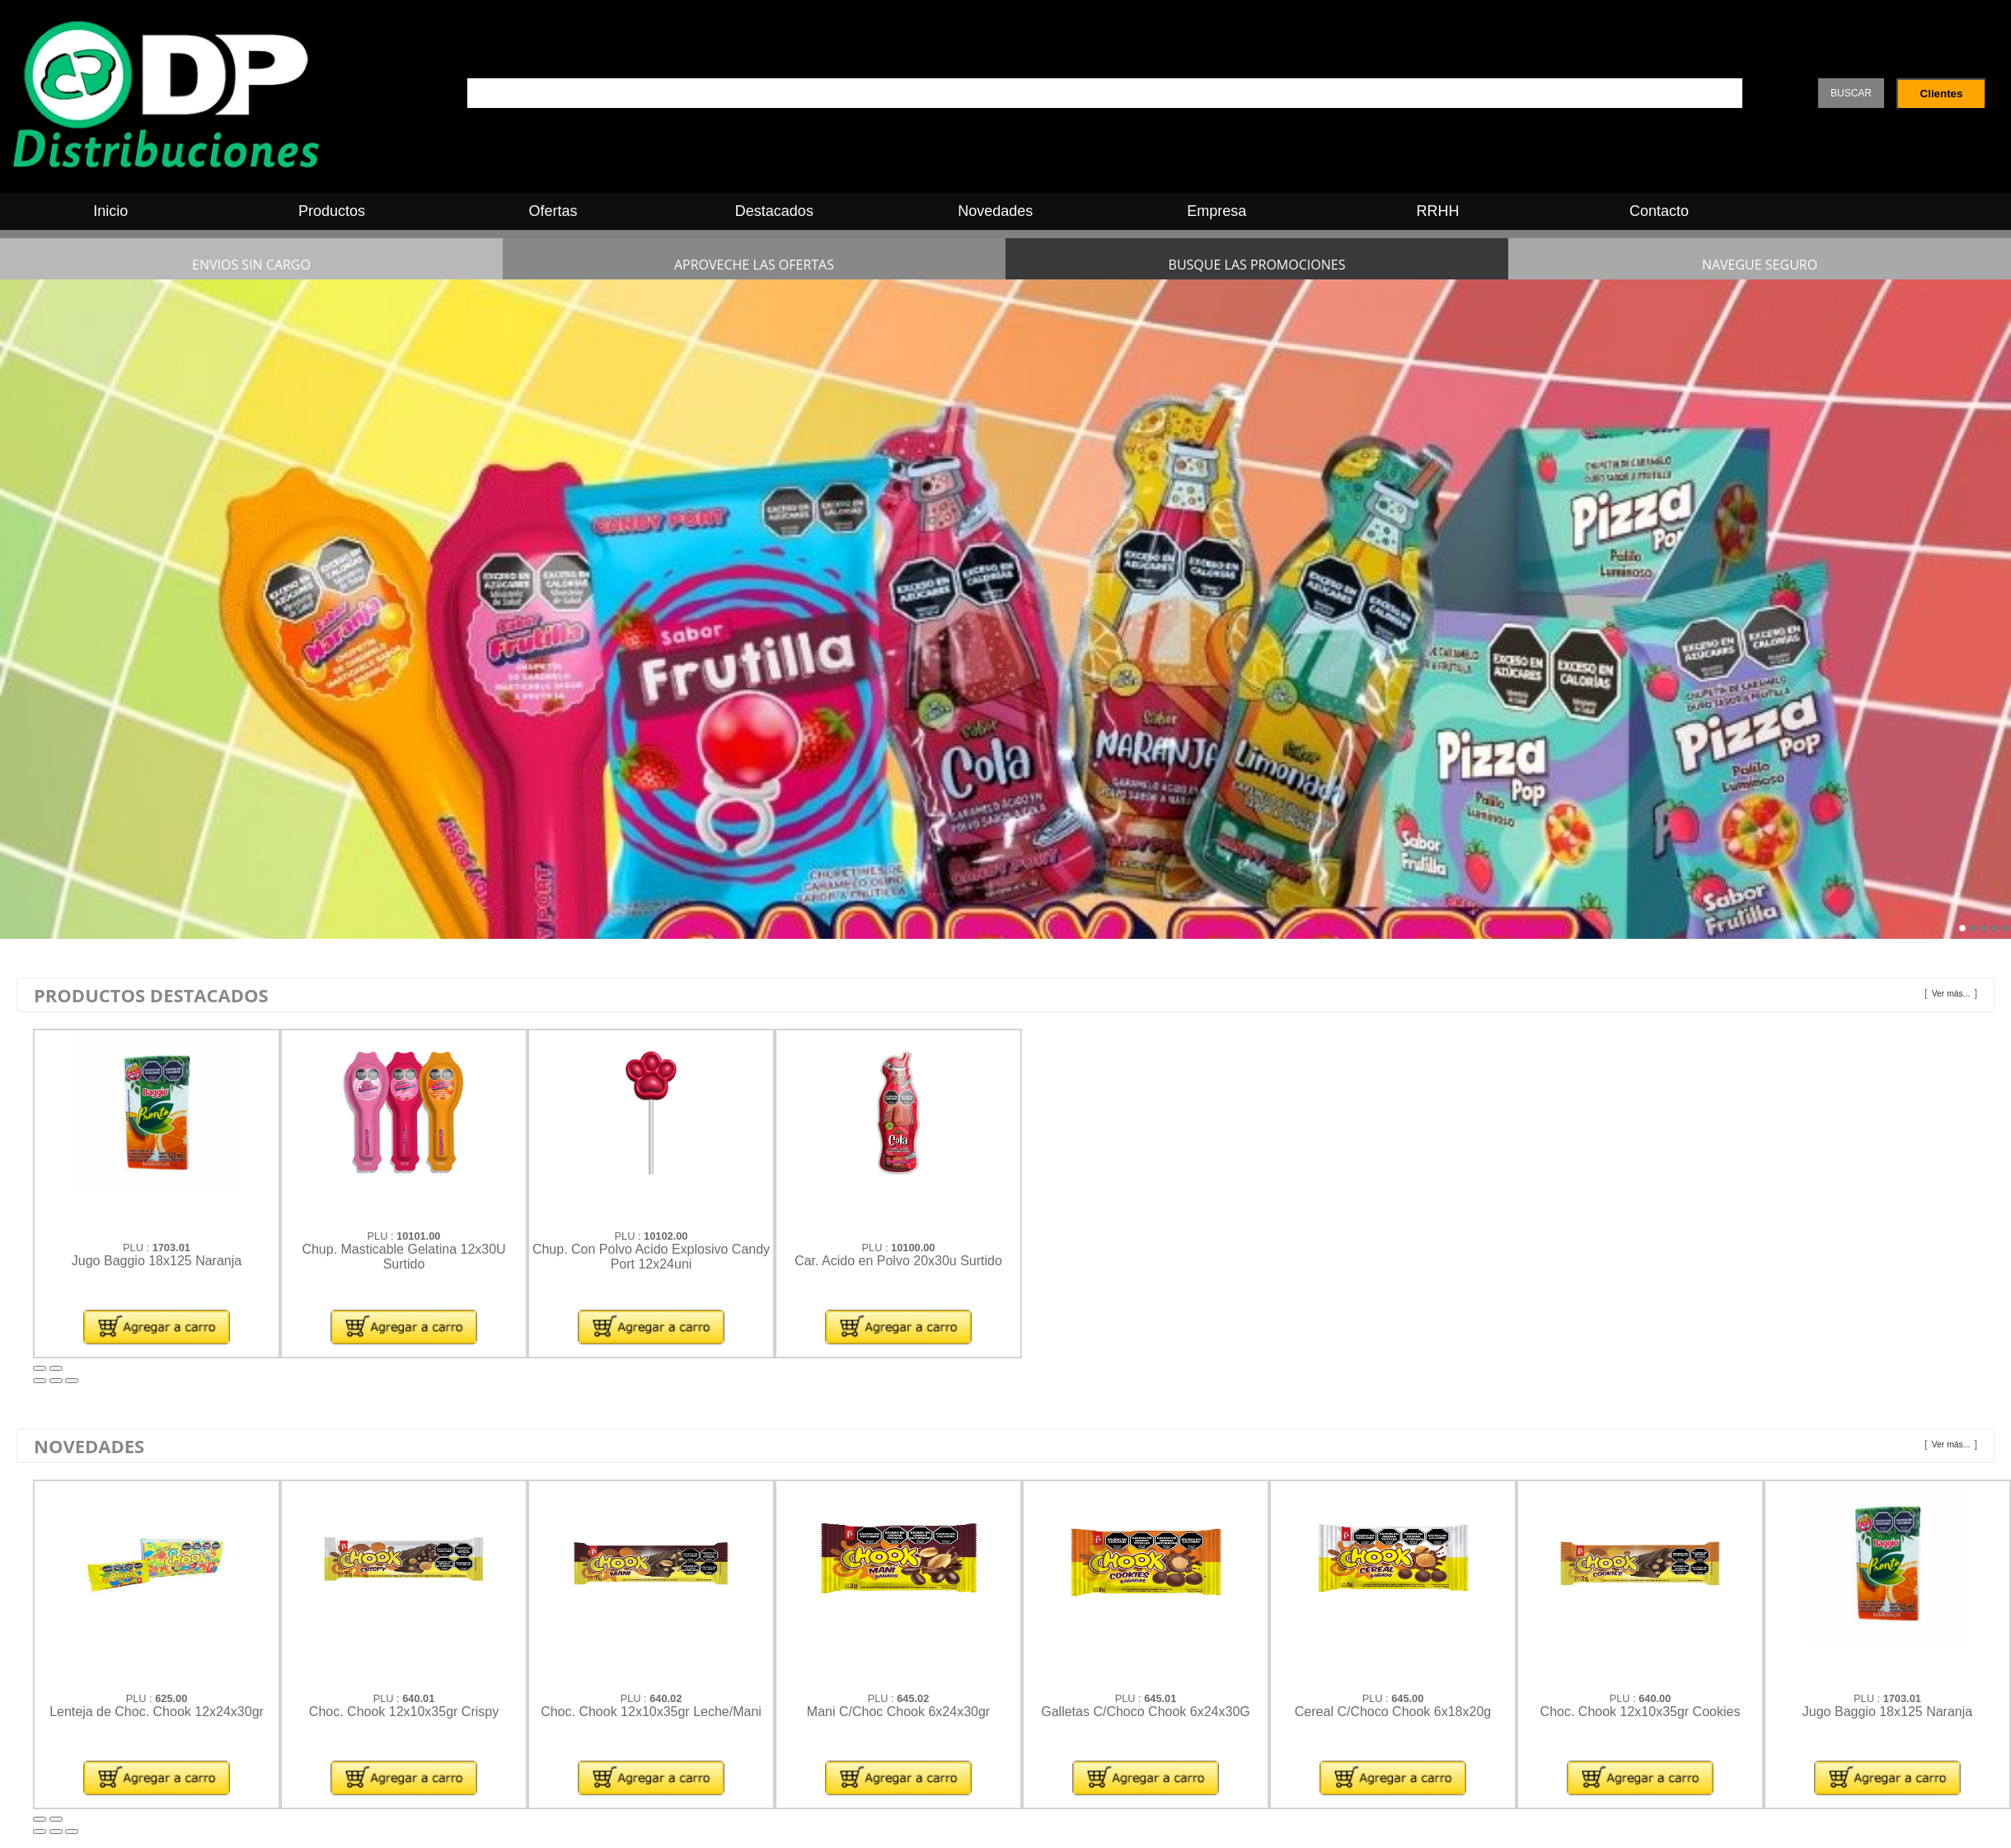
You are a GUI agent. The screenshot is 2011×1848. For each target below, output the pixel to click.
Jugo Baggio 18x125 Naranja (156, 1261)
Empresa (1216, 211)
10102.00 (665, 1236)
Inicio (110, 211)
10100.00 (913, 1247)
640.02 (665, 1698)
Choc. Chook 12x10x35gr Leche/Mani (651, 1712)
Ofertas (552, 211)
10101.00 (418, 1236)
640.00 (1654, 1698)
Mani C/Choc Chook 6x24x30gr (898, 1712)
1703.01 (171, 1247)
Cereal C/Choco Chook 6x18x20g (1393, 1712)
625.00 (171, 1698)
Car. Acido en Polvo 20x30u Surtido (898, 1261)
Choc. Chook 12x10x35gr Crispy (404, 1712)
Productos (331, 211)
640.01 (418, 1698)
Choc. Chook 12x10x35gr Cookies (1640, 1712)
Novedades (995, 211)
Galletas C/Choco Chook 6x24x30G (1145, 1712)
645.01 (1160, 1698)
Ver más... (1951, 993)
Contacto (1659, 211)
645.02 (913, 1698)
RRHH (1438, 211)
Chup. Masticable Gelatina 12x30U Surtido (403, 1256)
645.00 (1407, 1698)
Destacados (774, 211)
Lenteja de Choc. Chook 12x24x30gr (156, 1712)
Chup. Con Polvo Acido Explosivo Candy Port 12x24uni (651, 1256)
